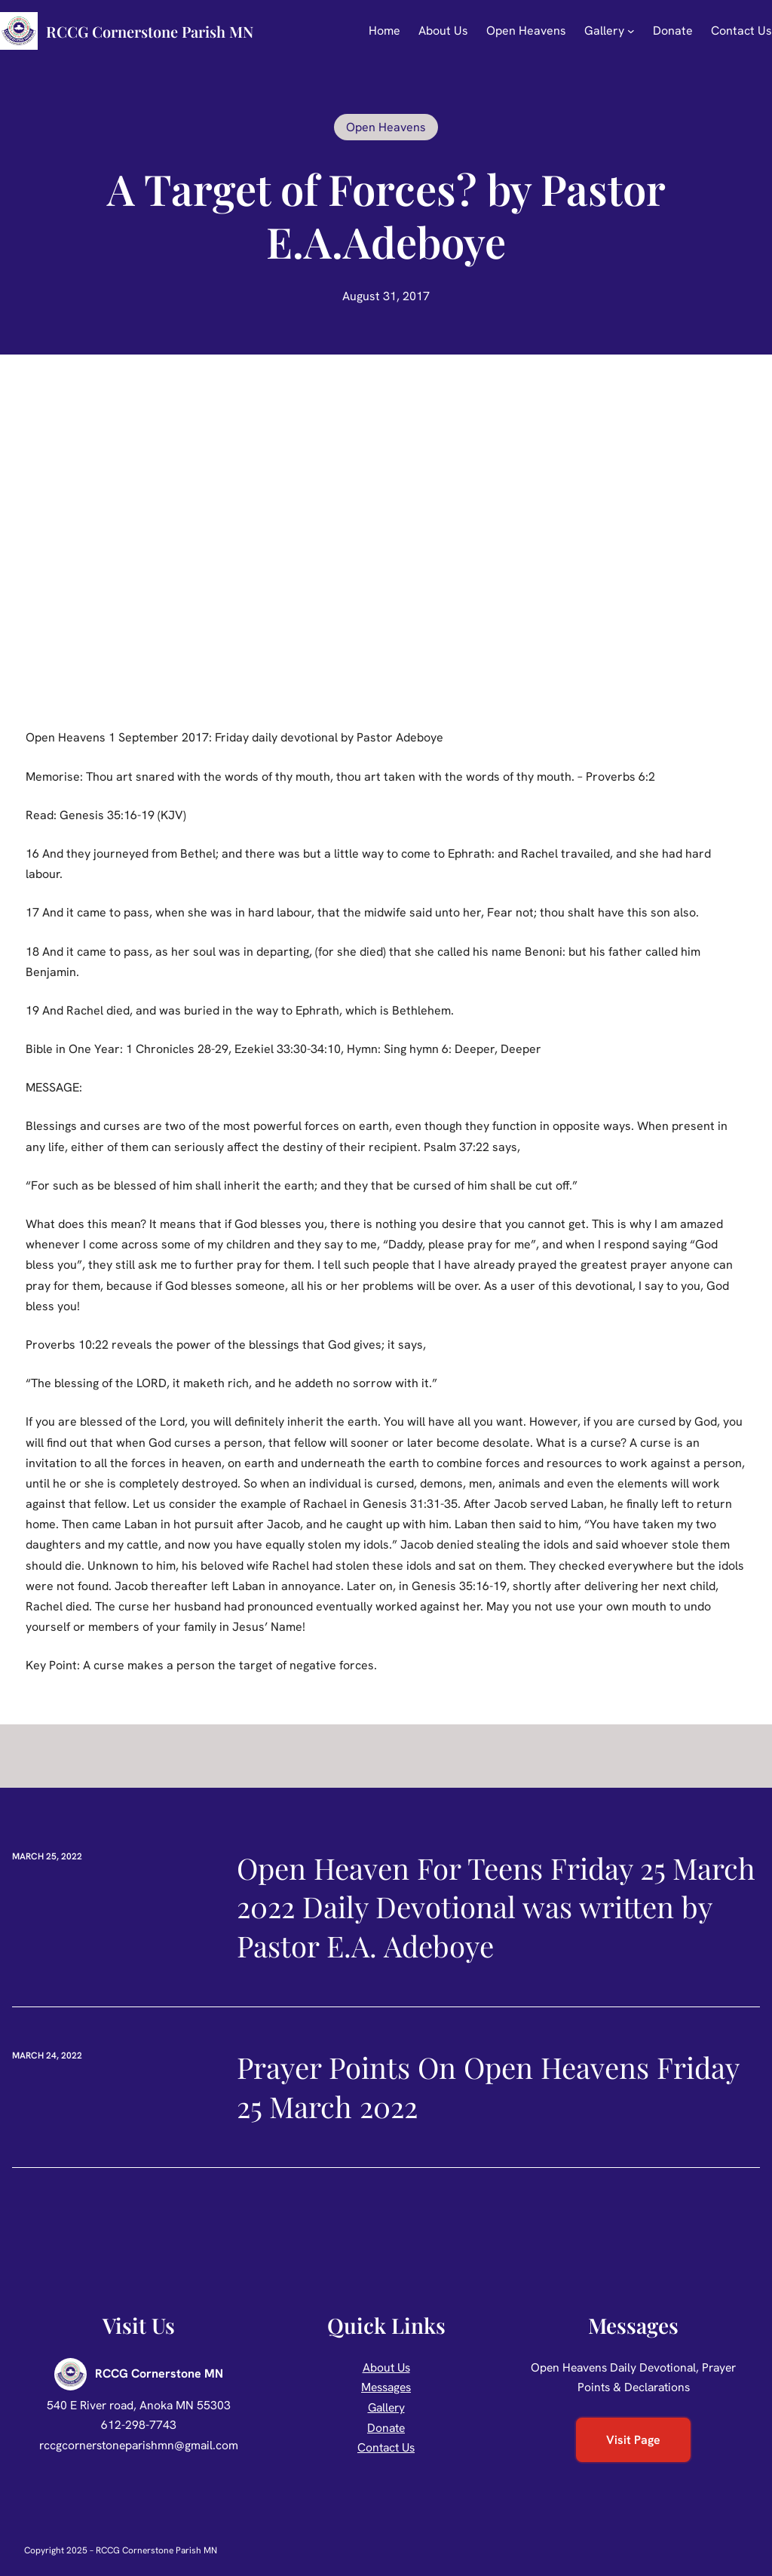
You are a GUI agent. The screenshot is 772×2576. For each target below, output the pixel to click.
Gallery (386, 2407)
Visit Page (633, 2440)
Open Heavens (386, 127)
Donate (386, 2428)
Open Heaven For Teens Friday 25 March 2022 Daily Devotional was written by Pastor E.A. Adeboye (496, 1907)
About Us (386, 2367)
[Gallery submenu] (631, 31)
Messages (386, 2387)
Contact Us (386, 2447)
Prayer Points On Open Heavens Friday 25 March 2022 (488, 2087)
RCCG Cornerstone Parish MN (149, 31)
